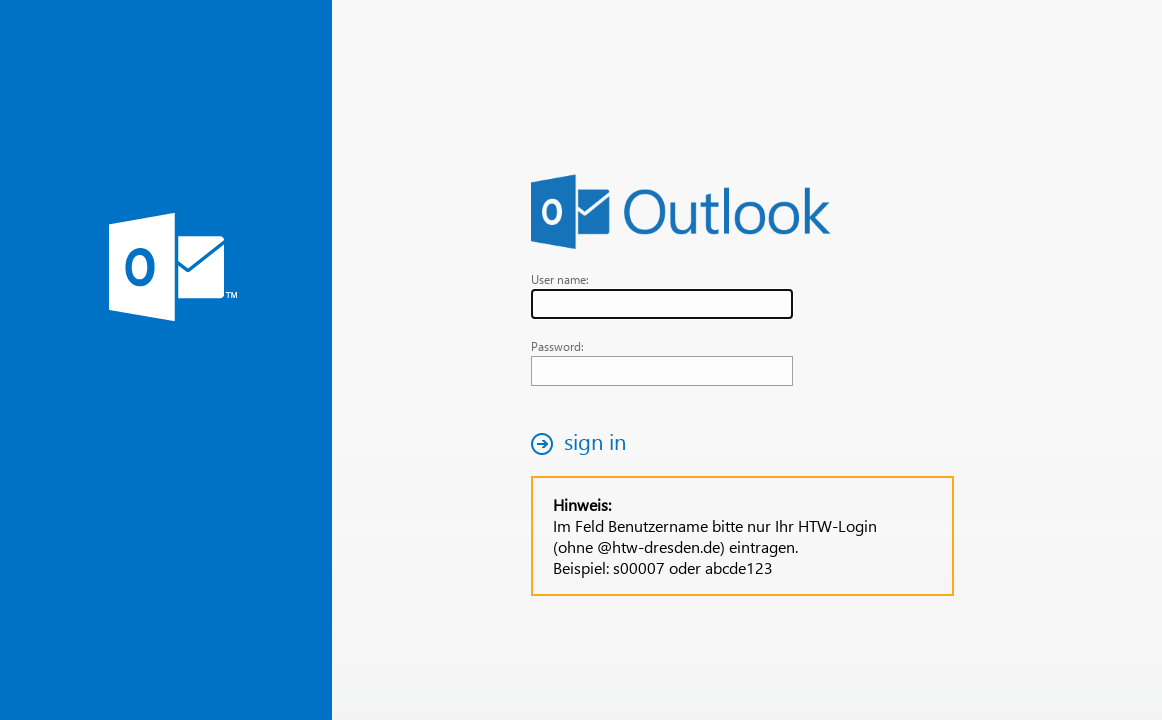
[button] (584, 443)
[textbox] (662, 304)
